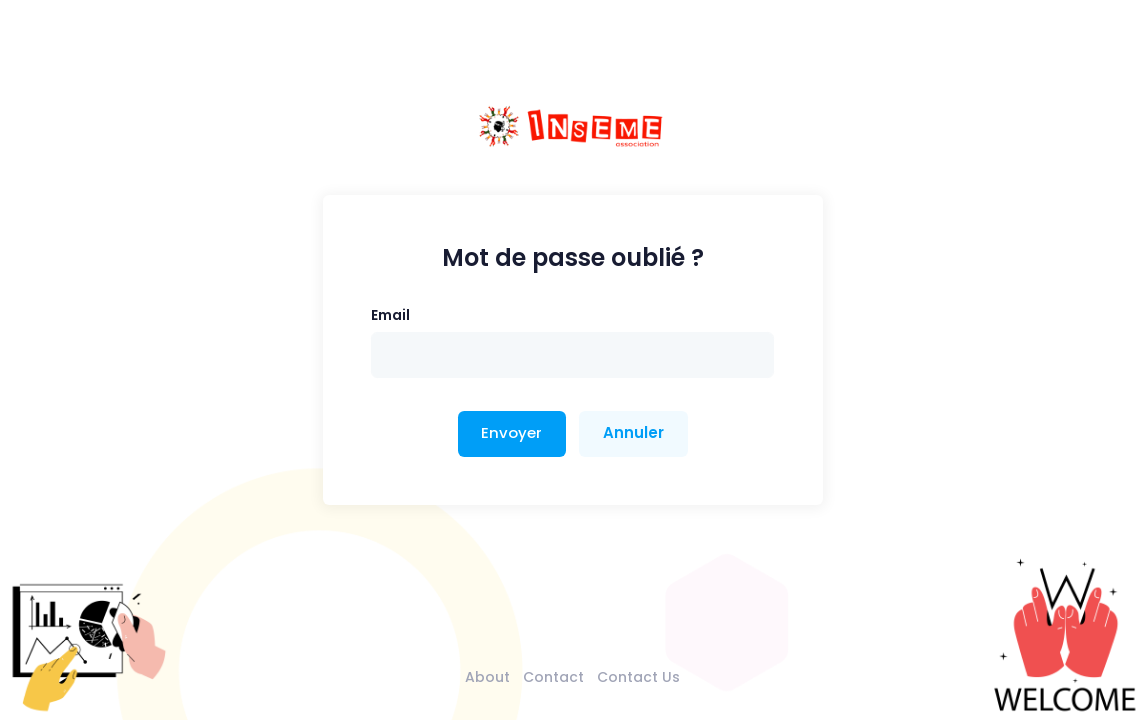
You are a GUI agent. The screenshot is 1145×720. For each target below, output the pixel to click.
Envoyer (511, 432)
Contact (553, 677)
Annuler (633, 432)
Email (390, 315)
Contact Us (638, 677)
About (487, 677)
